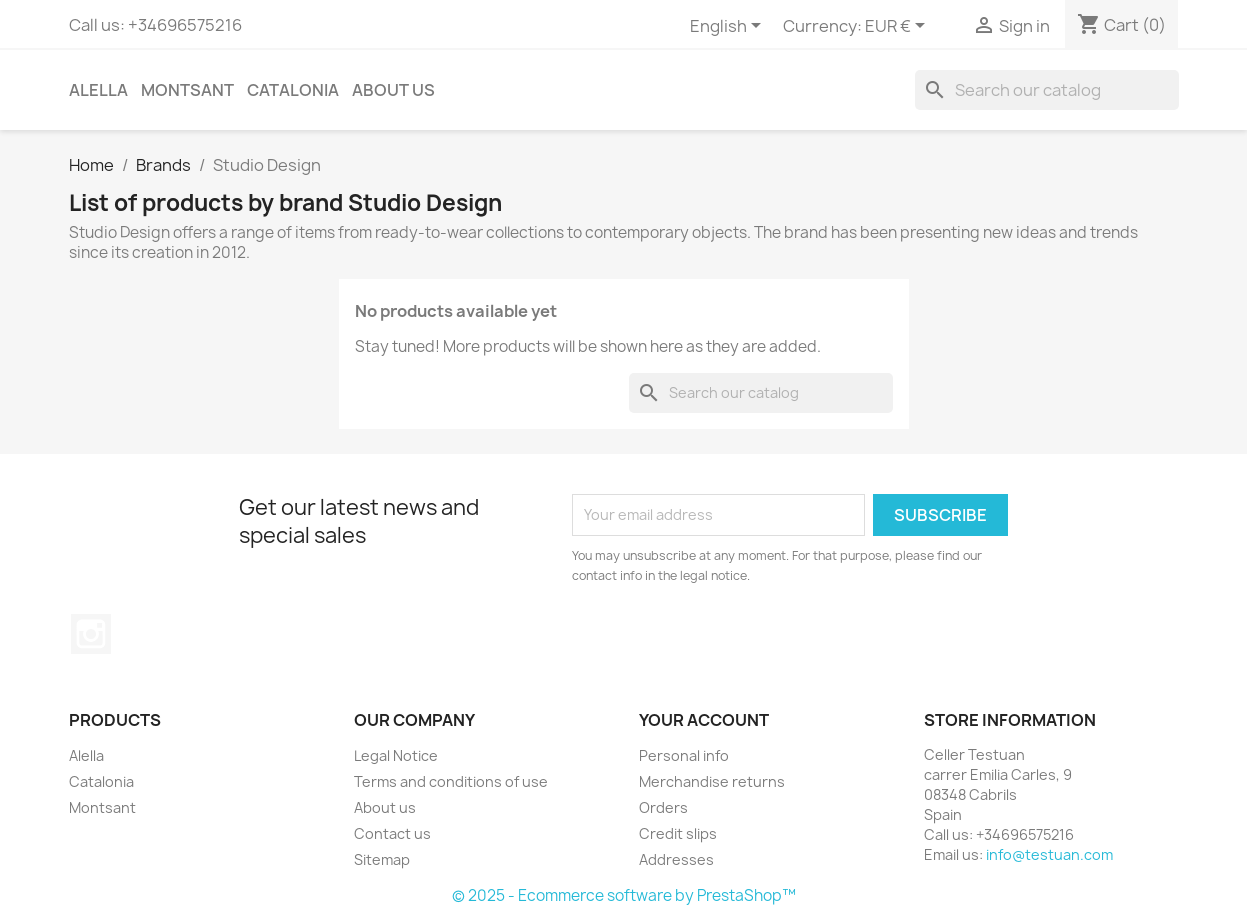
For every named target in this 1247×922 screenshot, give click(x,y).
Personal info (684, 755)
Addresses (676, 859)
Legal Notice (396, 755)
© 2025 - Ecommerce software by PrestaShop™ (624, 895)
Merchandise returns (712, 781)
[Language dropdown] (729, 27)
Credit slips (678, 833)
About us (393, 90)
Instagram (91, 634)
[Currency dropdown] (898, 27)
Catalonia (293, 90)
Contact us (392, 833)
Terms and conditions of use (451, 781)
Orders (663, 807)
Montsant (187, 90)
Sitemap (382, 859)
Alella (98, 90)
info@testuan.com (1049, 854)
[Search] (1047, 90)
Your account (704, 720)
